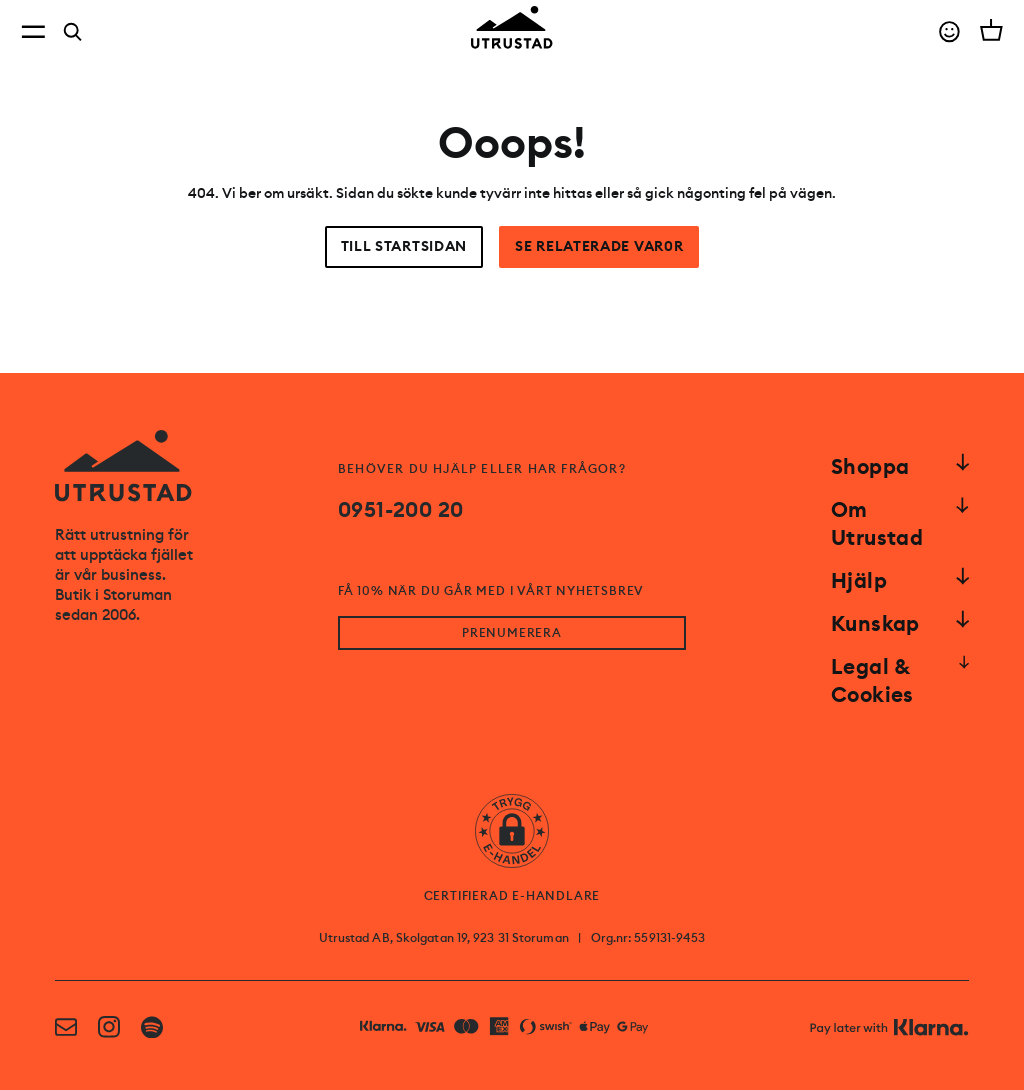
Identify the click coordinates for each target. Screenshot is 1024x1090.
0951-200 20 (400, 510)
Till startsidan (404, 246)
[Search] (73, 32)
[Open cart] (991, 30)
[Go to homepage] (512, 27)
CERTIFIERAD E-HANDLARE (512, 896)
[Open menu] (33, 31)
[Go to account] (949, 31)
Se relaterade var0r (599, 246)
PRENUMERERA (512, 633)
